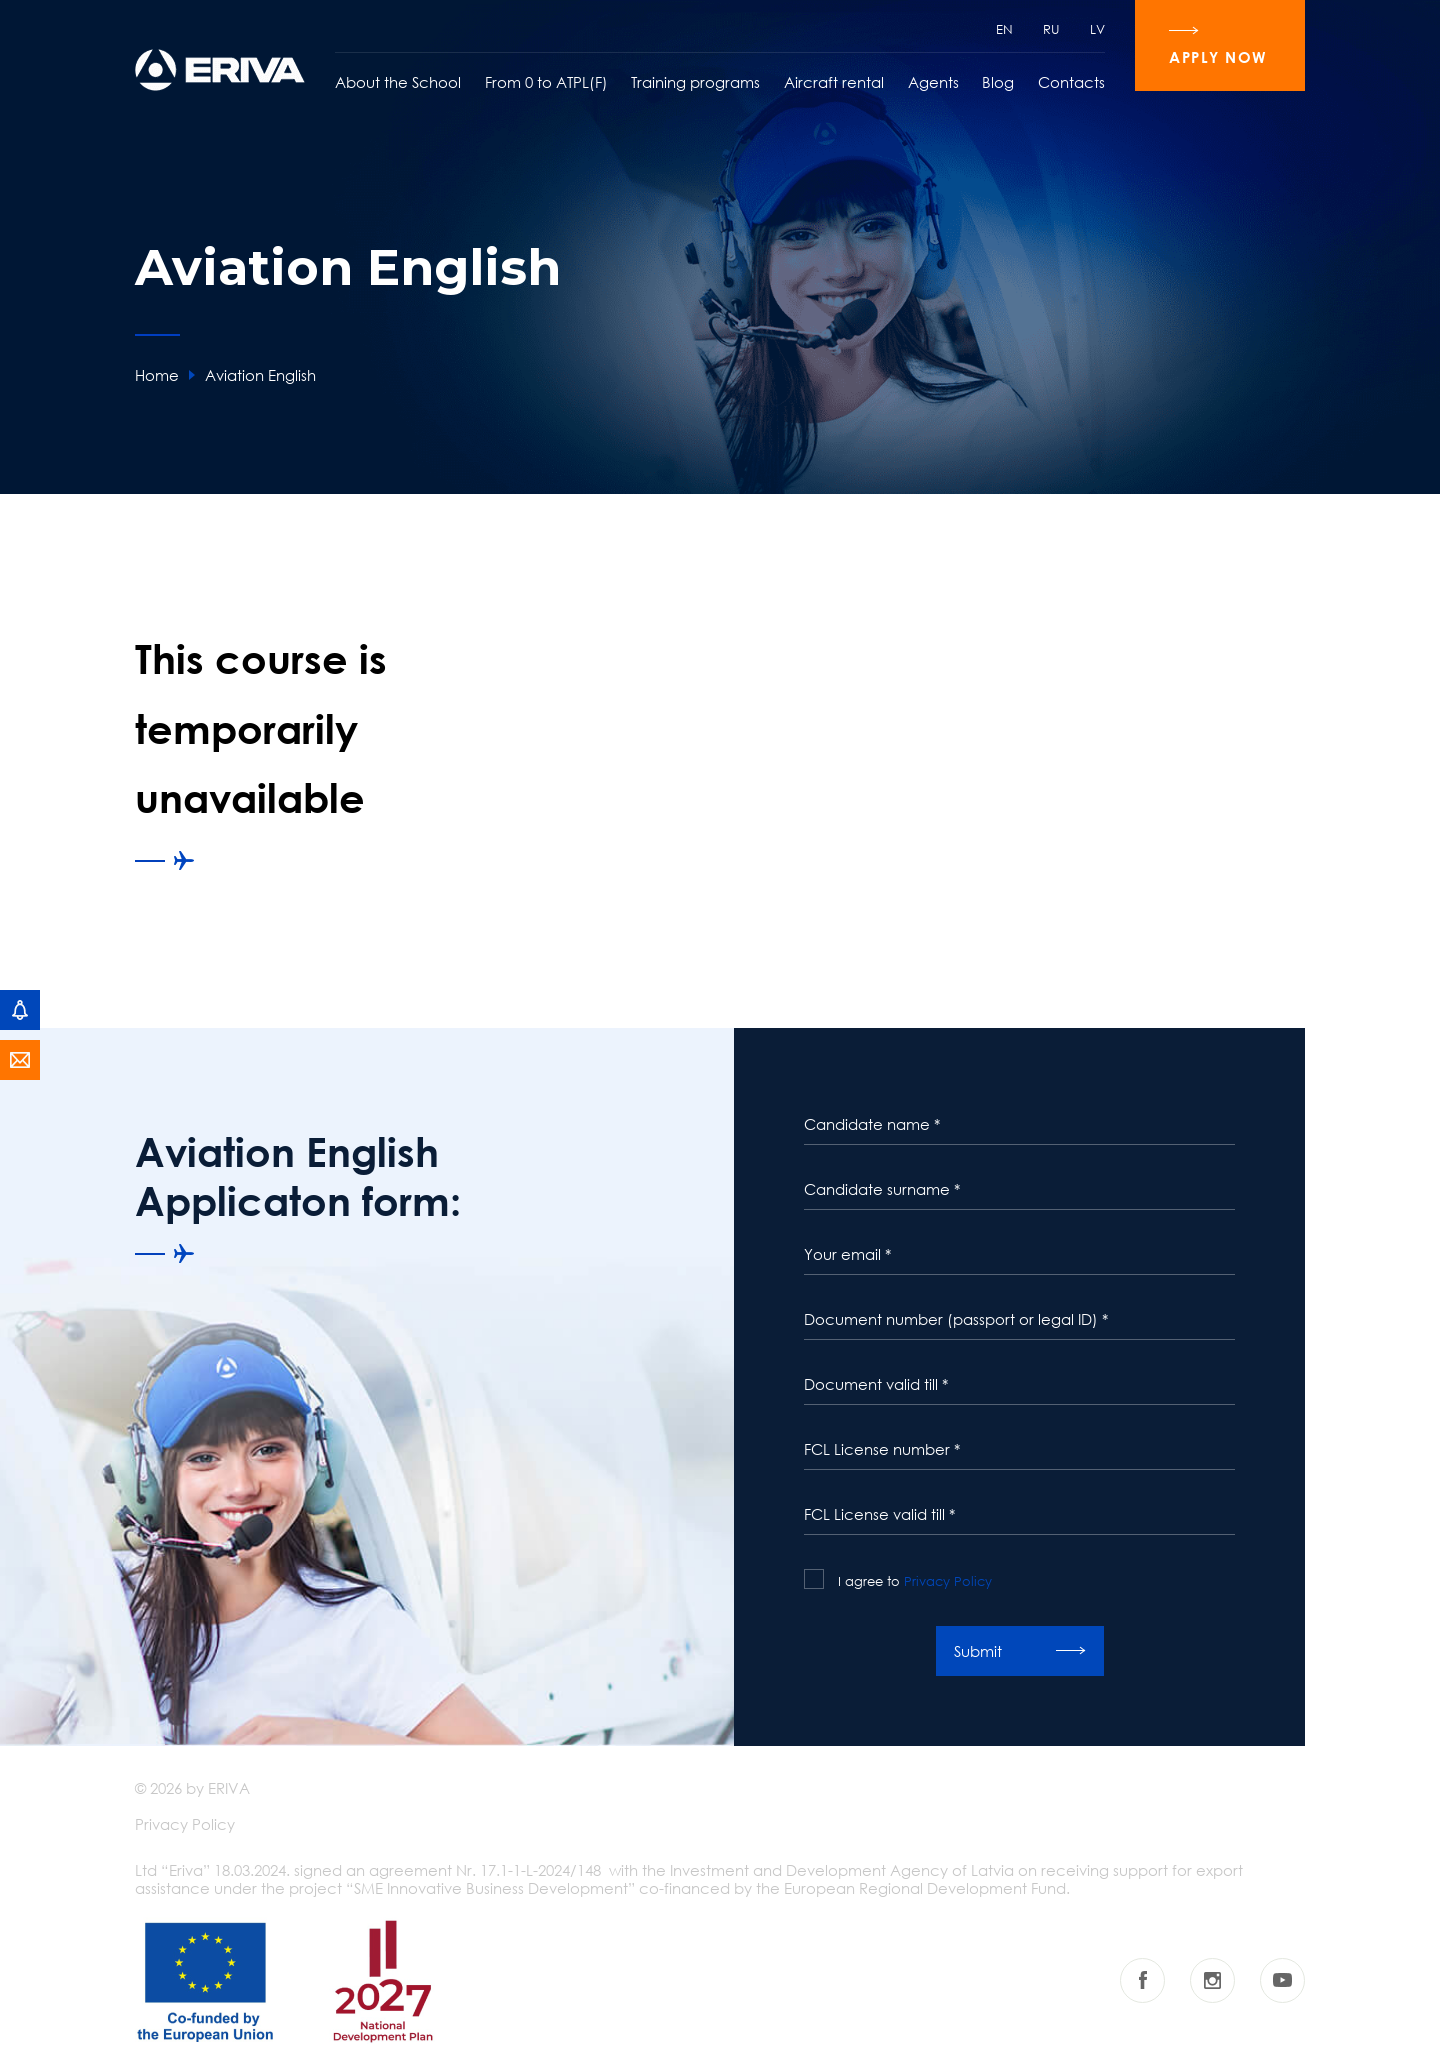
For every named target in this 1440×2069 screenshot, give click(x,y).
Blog (998, 82)
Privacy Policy (948, 1581)
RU (1051, 29)
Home (157, 375)
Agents (933, 82)
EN (1004, 29)
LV (1097, 29)
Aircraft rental (834, 82)
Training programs (695, 82)
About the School (398, 82)
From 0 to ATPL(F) (546, 82)
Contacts (1071, 82)
